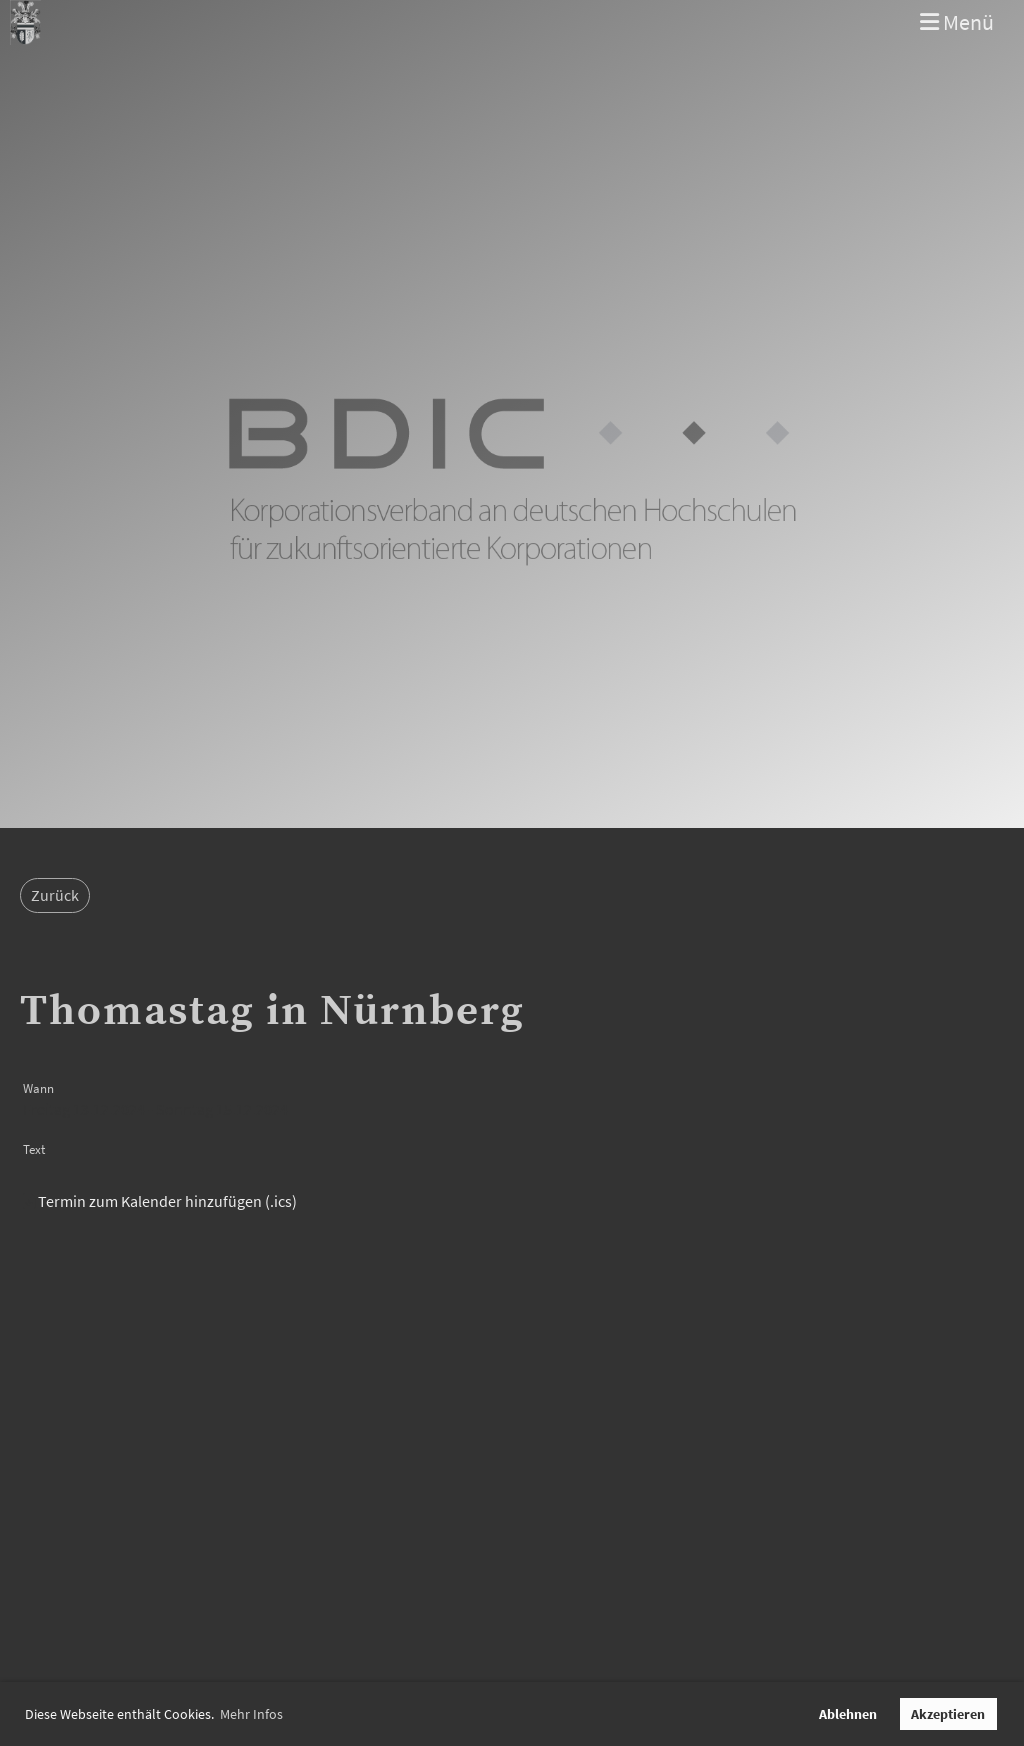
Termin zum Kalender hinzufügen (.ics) (167, 1201)
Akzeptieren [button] (948, 1714)
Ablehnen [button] (848, 1714)
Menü (957, 22)
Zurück (55, 895)
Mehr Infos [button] (251, 1714)
